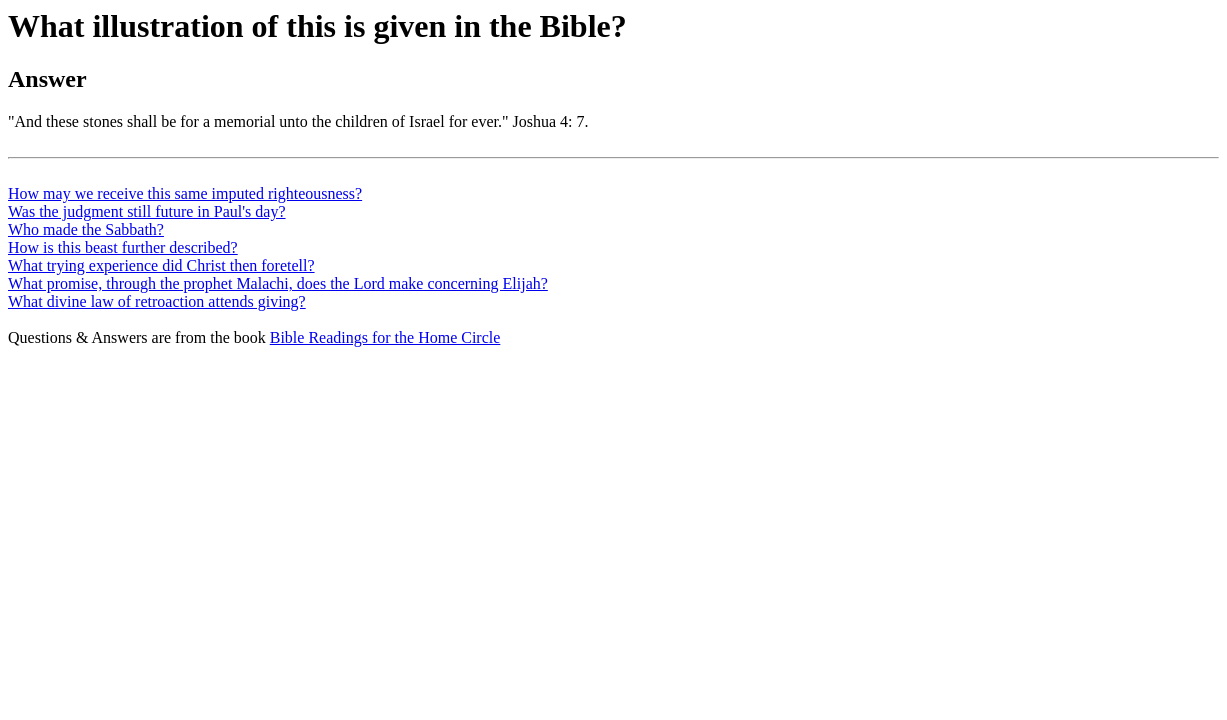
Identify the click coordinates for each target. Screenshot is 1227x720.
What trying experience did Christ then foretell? (161, 265)
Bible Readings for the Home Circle (385, 337)
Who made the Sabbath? (86, 229)
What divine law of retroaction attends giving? (157, 301)
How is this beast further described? (123, 247)
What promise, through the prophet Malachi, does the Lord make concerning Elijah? (278, 283)
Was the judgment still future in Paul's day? (147, 211)
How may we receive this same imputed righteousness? (185, 193)
